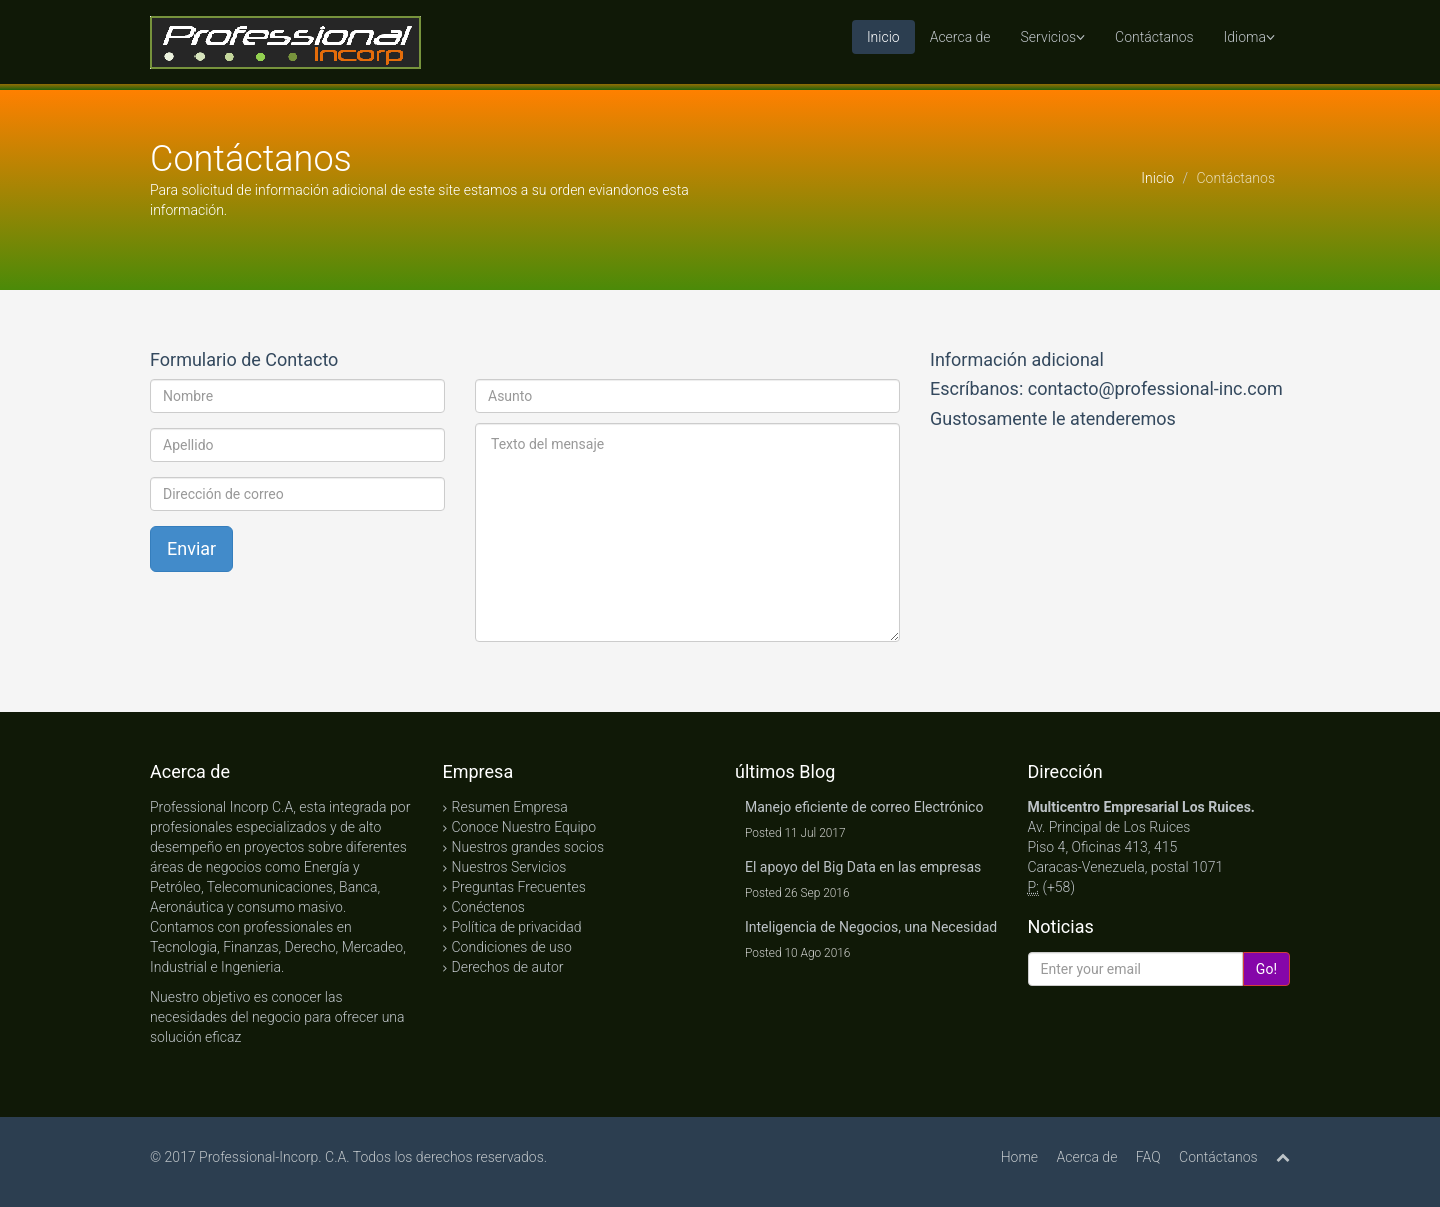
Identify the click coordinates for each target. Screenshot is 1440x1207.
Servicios (1053, 37)
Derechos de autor (508, 967)
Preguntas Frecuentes (519, 887)
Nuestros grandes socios (528, 847)
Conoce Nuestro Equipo (524, 827)
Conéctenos (488, 907)
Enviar (191, 548)
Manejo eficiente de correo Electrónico (864, 807)
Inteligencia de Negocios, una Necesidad (871, 927)
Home (1019, 1157)
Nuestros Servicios (509, 867)
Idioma (1249, 37)
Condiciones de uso (512, 947)
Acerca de (960, 37)
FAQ (1148, 1157)
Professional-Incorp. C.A (272, 1157)
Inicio (883, 37)
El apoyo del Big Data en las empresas (863, 867)
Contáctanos (1154, 37)
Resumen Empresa (510, 807)
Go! (1266, 969)
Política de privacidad (517, 927)
